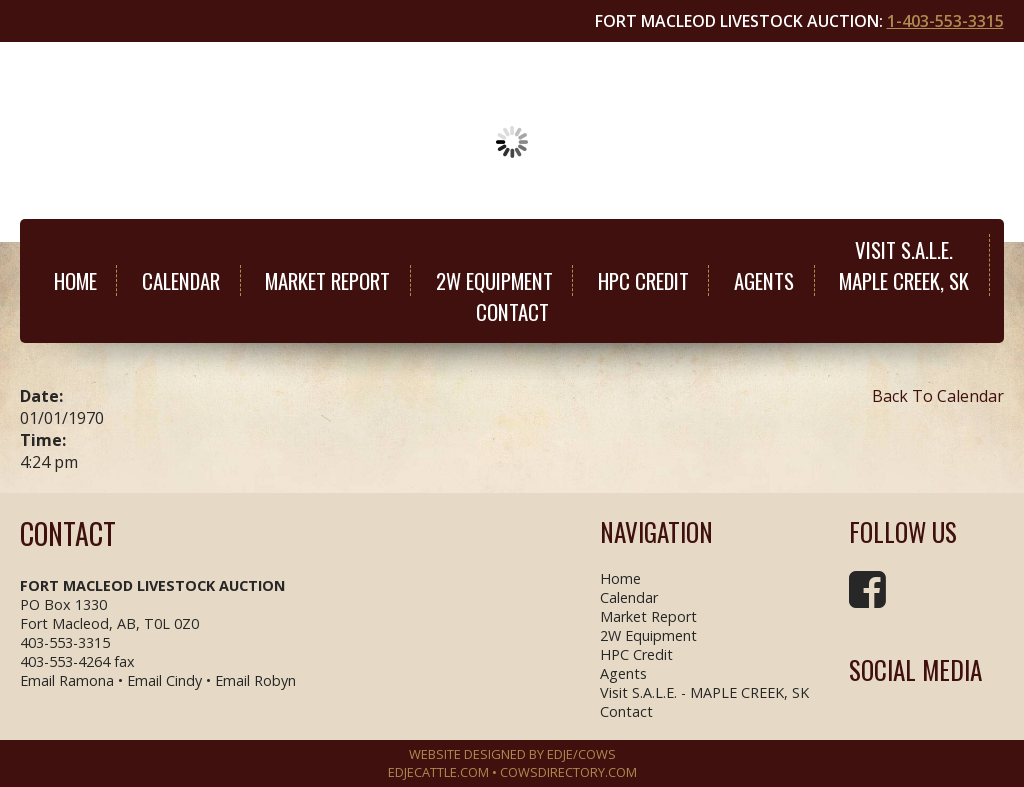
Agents (764, 280)
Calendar (181, 280)
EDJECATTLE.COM (438, 772)
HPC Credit (643, 280)
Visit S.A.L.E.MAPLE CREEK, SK (904, 265)
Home (75, 280)
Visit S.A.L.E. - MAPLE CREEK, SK (704, 692)
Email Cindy (164, 680)
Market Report (327, 280)
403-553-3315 (65, 642)
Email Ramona (67, 680)
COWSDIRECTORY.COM (568, 772)
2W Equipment (494, 280)
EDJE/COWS (581, 754)
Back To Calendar (938, 396)
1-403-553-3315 (945, 21)
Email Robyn (255, 680)
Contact (512, 311)
